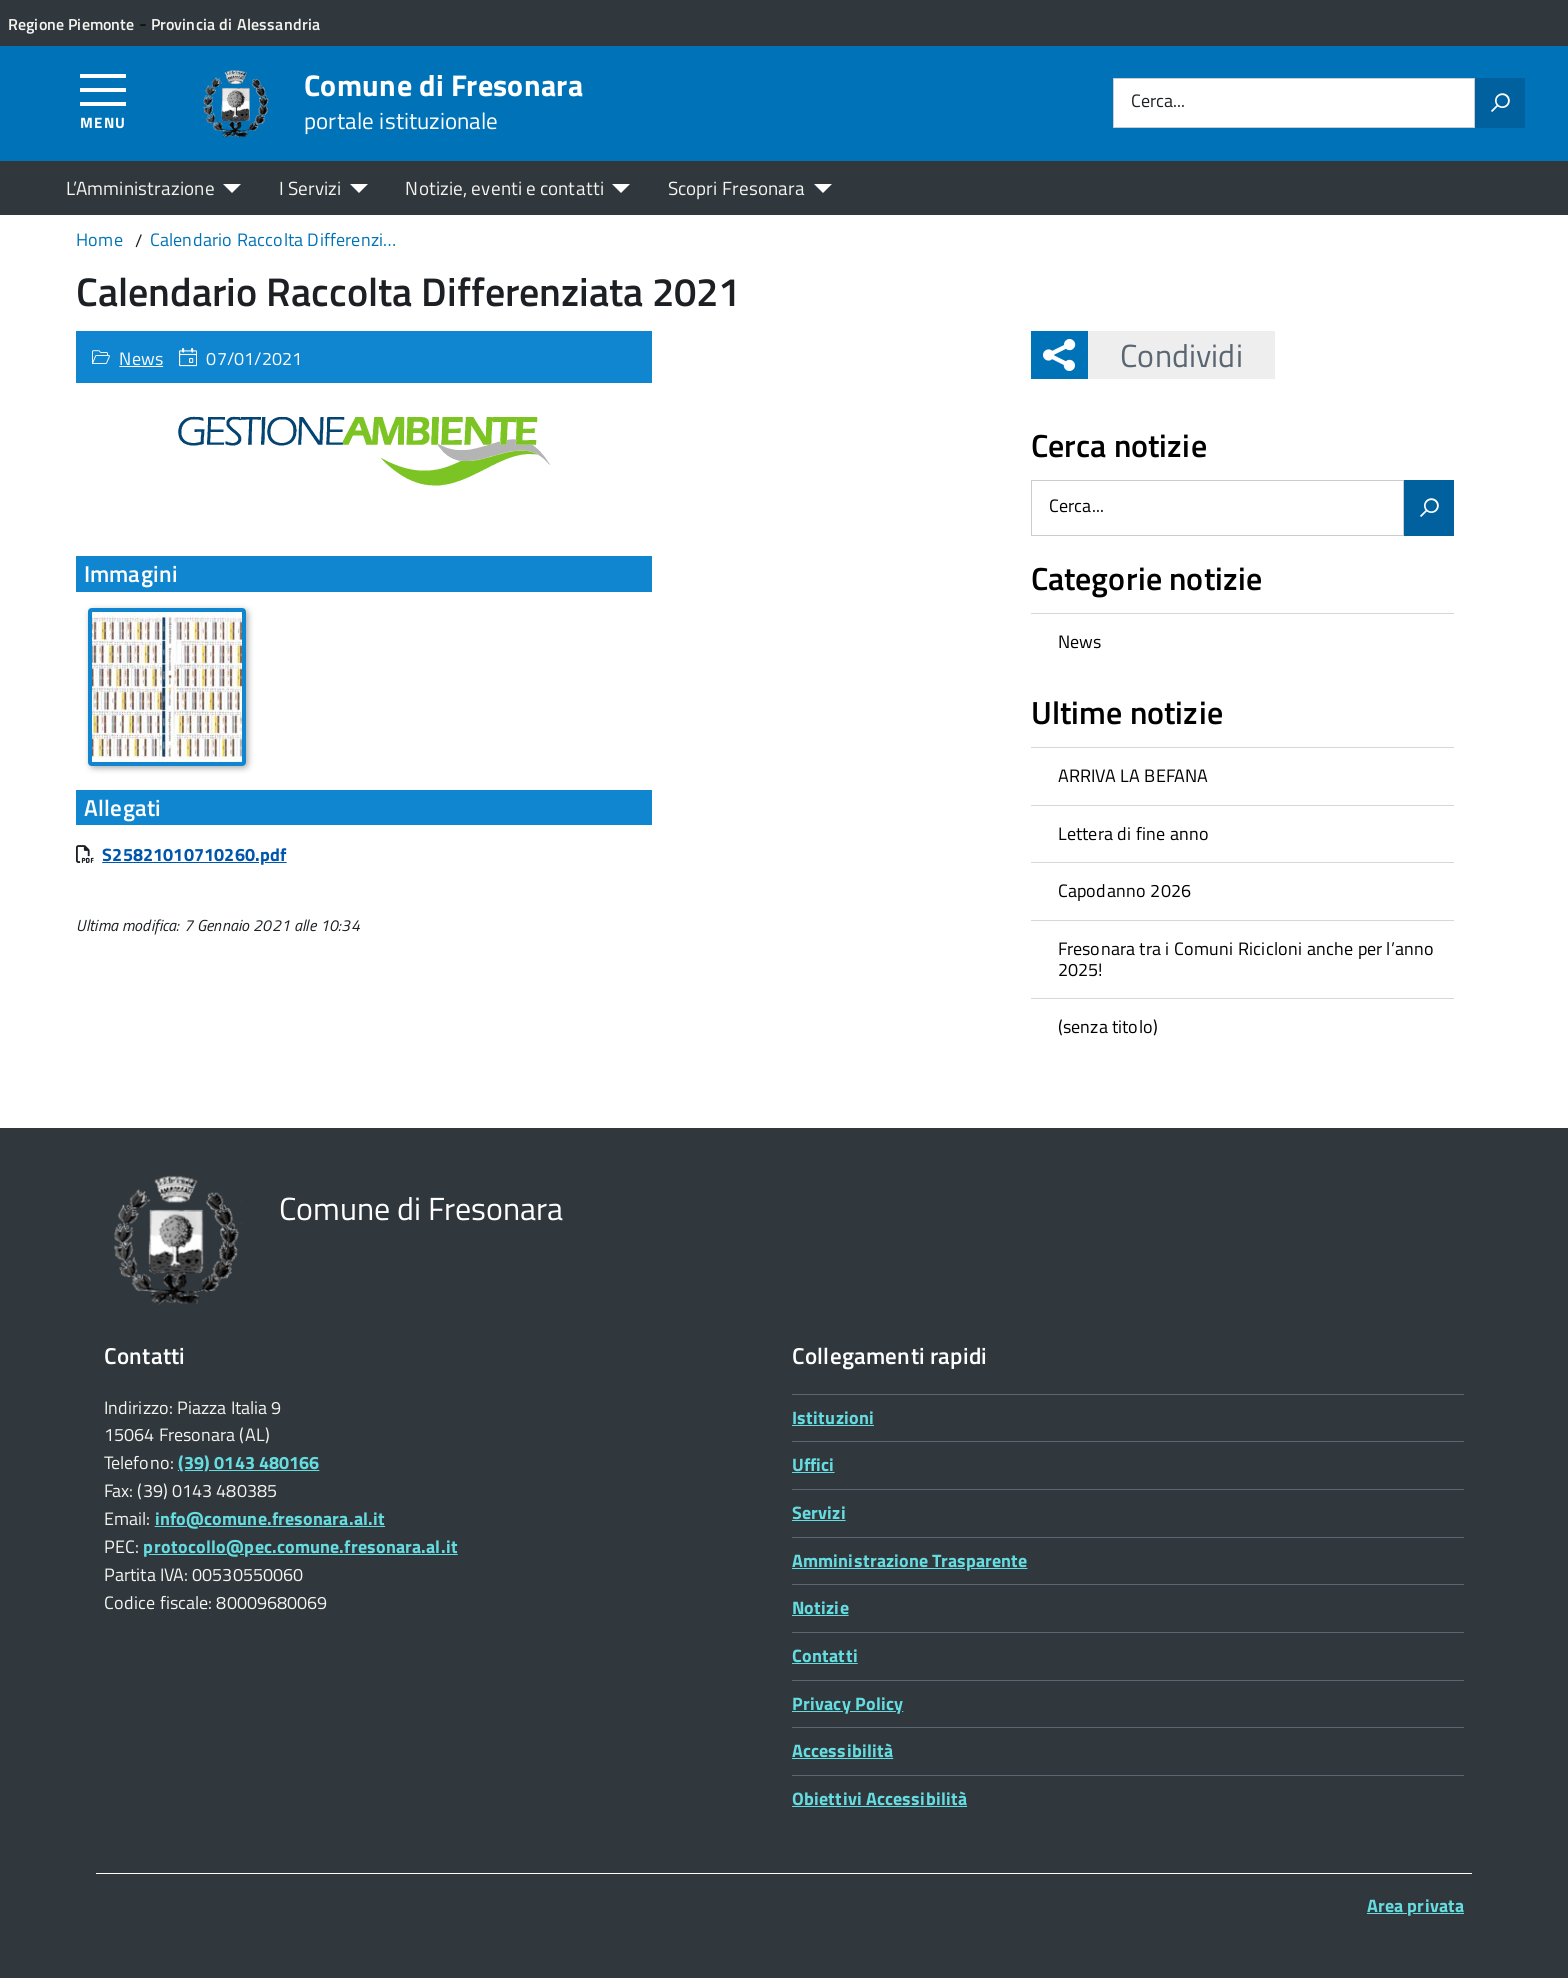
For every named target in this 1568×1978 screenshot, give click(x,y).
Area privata (1415, 1905)
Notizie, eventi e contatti (504, 187)
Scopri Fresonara (737, 187)
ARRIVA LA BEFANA (1133, 775)
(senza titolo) (1108, 1026)
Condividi (1165, 355)
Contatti (825, 1655)
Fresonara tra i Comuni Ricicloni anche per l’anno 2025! (1246, 959)
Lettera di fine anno (1134, 833)
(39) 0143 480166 (248, 1462)
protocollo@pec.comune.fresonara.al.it (300, 1546)
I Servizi (310, 187)
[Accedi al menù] (103, 100)
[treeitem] (1242, 642)
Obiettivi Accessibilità (879, 1798)
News (141, 358)
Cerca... (1158, 102)
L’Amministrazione (140, 187)
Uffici (813, 1464)
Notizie (820, 1607)
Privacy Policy (847, 1703)
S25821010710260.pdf (194, 854)
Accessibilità (842, 1750)
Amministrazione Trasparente (909, 1560)
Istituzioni (833, 1417)
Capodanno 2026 (1125, 890)
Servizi (819, 1512)
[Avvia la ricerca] (1500, 103)
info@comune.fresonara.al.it (270, 1518)
